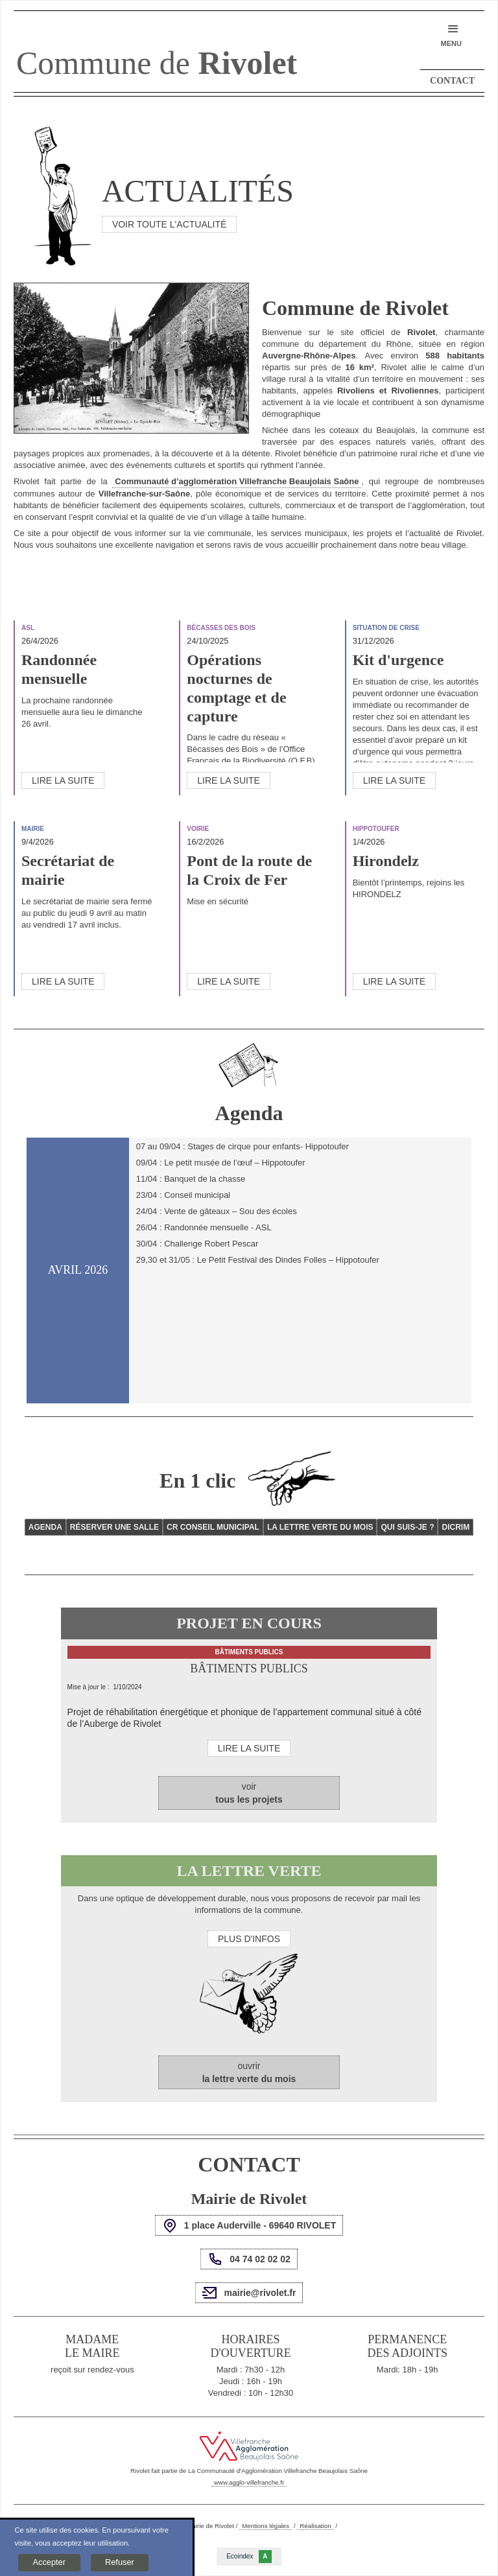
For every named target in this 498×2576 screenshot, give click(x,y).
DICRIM (455, 1527)
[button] (451, 35)
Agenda (45, 1527)
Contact (452, 81)
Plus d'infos (249, 1939)
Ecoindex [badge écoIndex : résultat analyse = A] (249, 2556)
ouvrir (249, 2072)
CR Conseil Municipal (213, 1527)
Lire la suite (63, 780)
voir (248, 1793)
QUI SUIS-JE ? (407, 1527)
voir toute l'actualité (169, 224)
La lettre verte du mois (320, 1527)
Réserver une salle (114, 1527)
